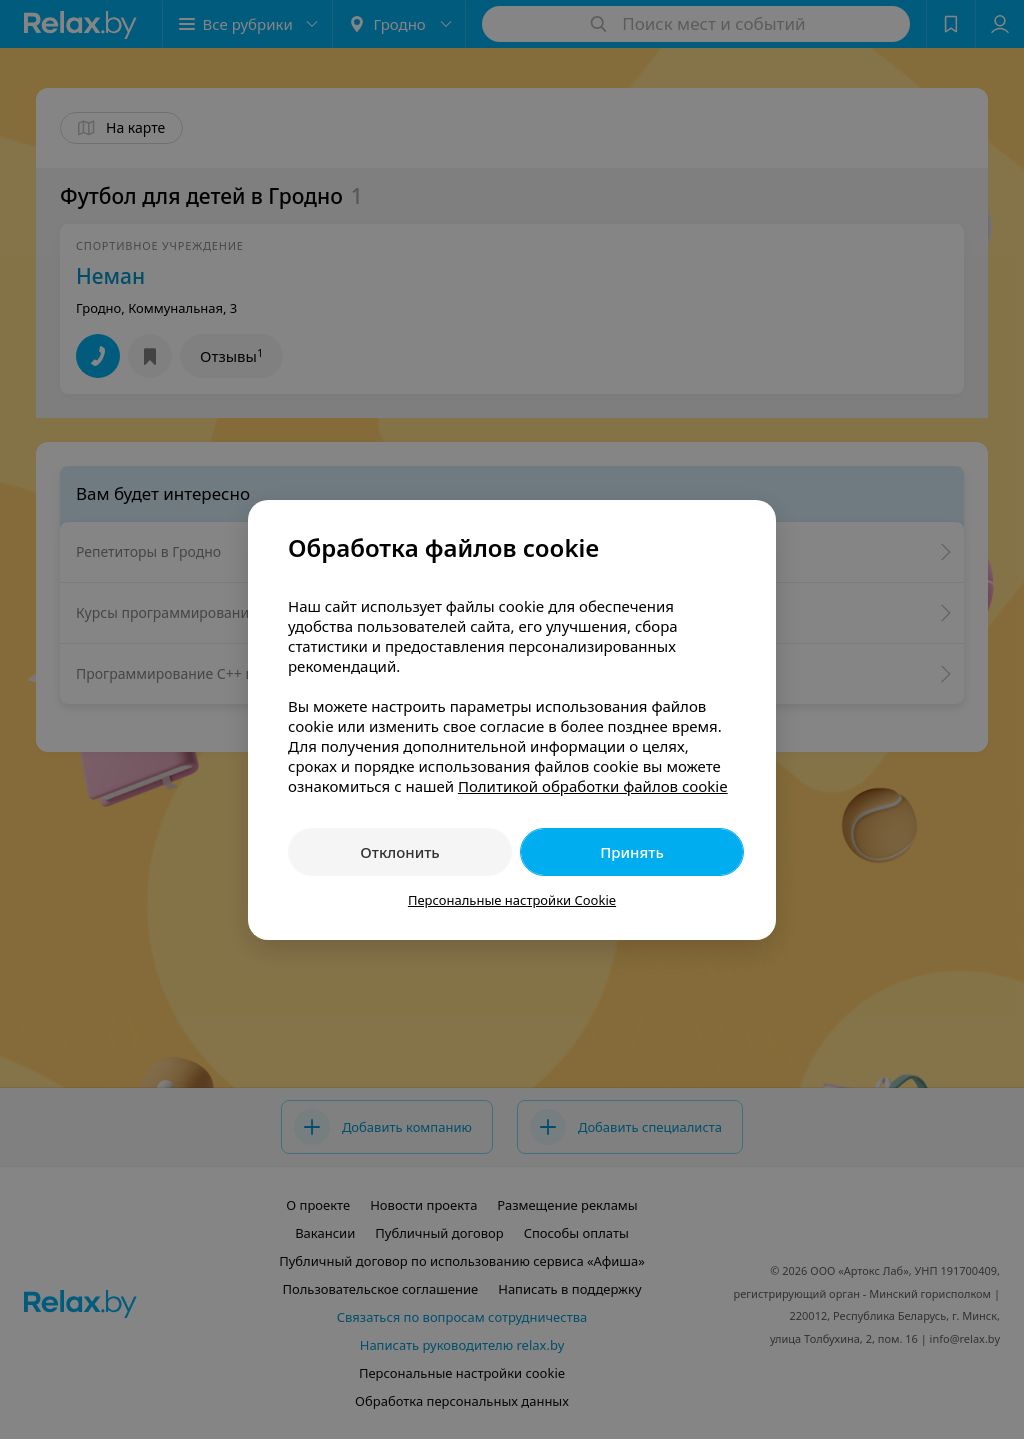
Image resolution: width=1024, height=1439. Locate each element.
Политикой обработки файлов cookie (593, 786)
